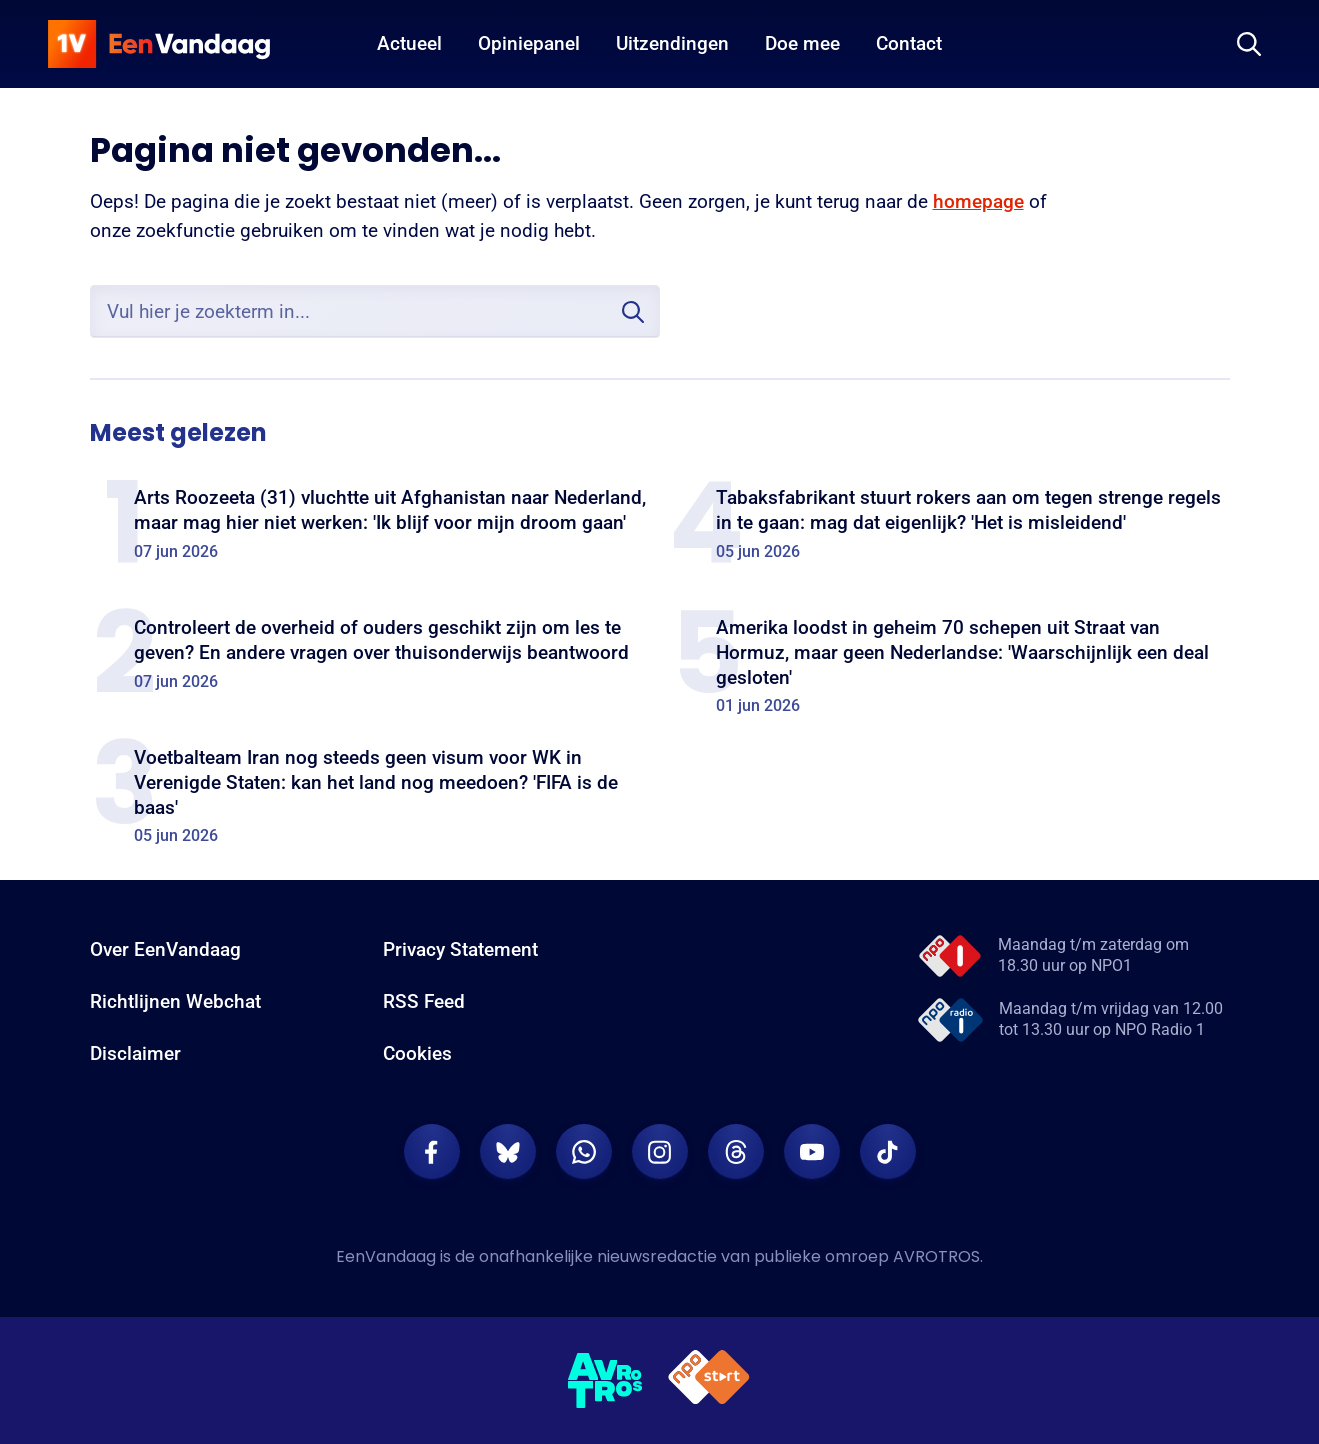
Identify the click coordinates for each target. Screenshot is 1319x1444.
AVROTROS (936, 1256)
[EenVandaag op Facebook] (432, 1152)
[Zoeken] (1249, 44)
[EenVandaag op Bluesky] (508, 1152)
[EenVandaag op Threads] (736, 1152)
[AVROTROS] (606, 1381)
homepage (978, 201)
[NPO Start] (709, 1380)
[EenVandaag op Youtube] (812, 1152)
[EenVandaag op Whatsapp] (584, 1152)
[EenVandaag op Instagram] (660, 1152)
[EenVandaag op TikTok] (888, 1152)
